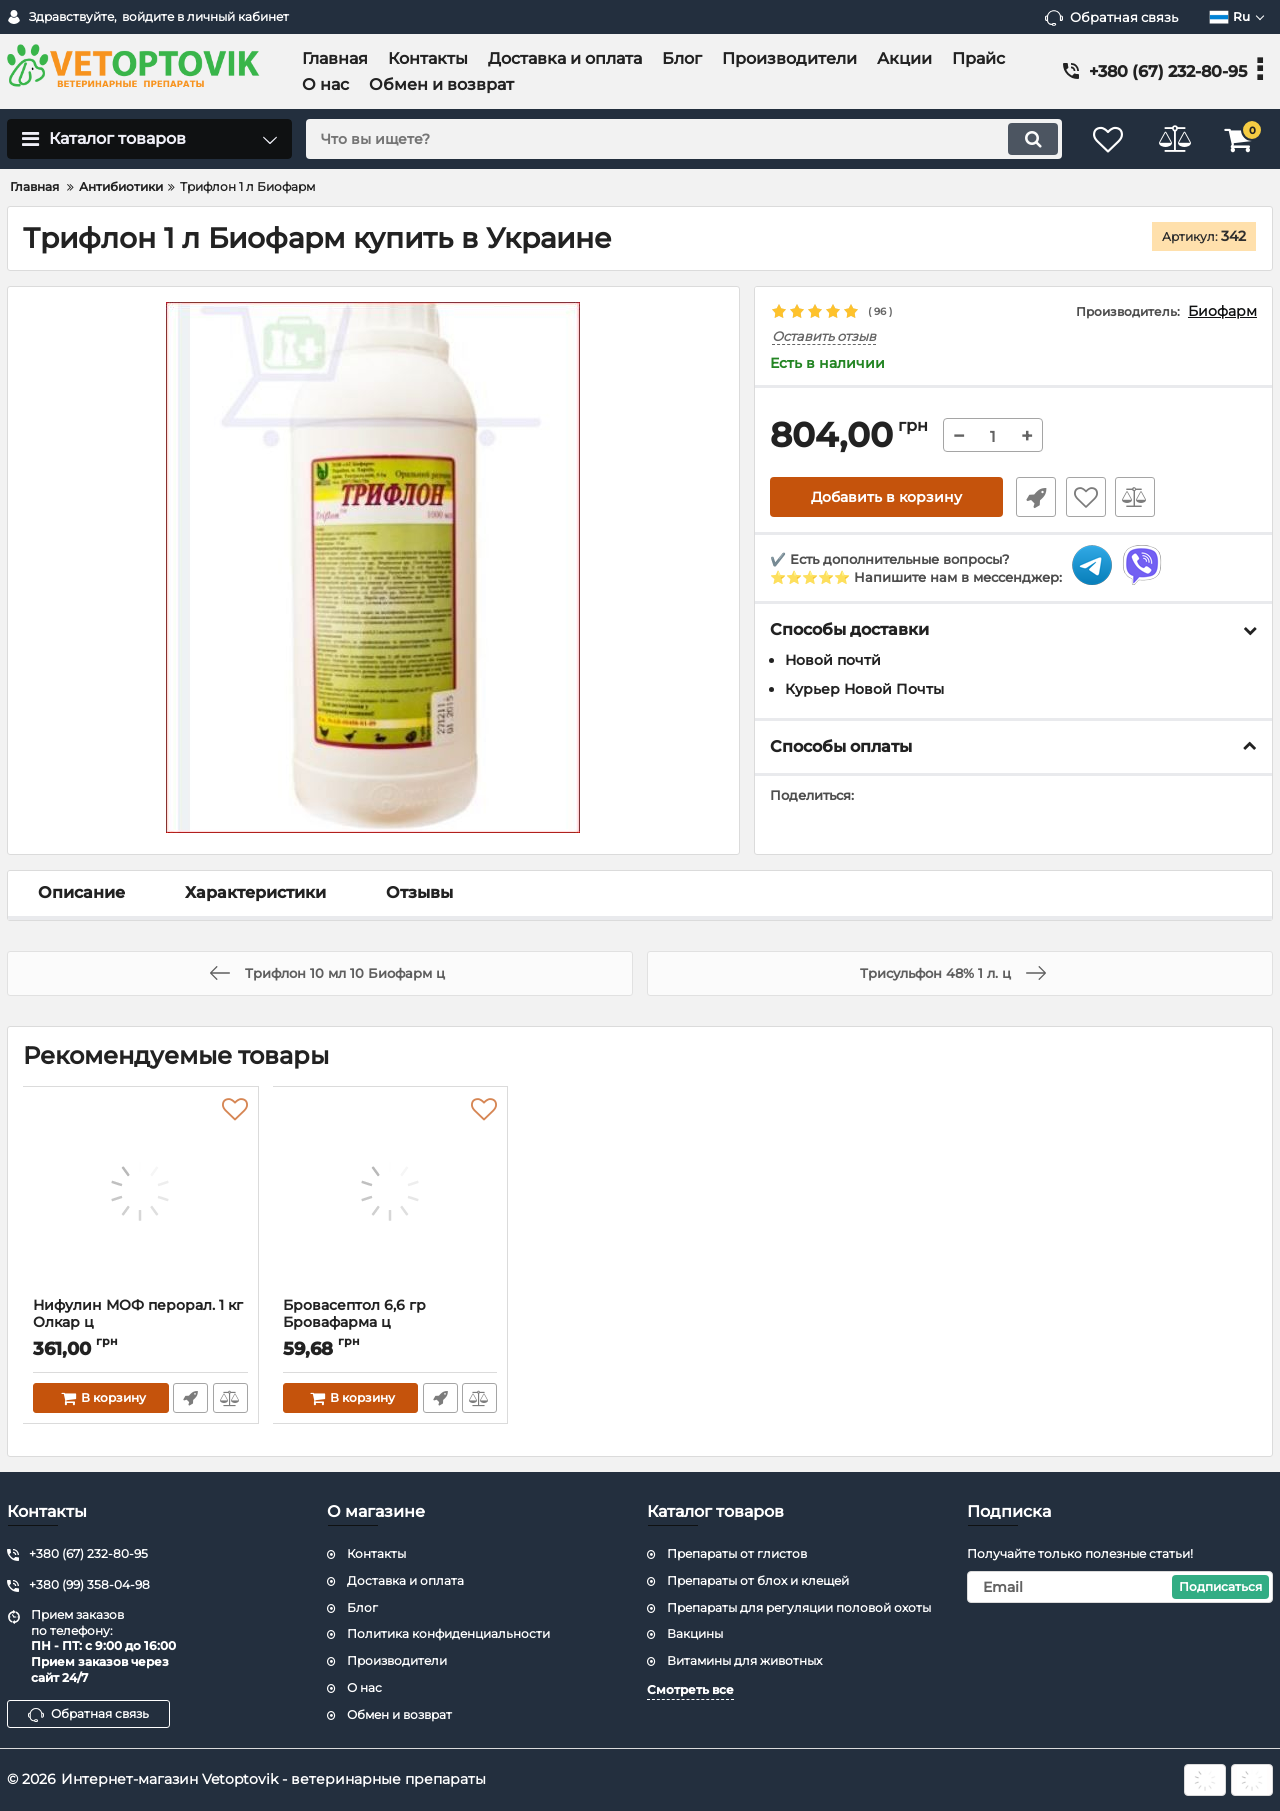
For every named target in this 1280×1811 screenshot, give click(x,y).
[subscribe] (1120, 1587)
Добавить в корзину (886, 498)
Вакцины (695, 1633)
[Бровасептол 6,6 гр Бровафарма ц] (391, 1197)
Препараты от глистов (737, 1553)
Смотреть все (690, 1689)
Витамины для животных (744, 1660)
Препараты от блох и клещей (758, 1580)
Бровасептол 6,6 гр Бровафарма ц (391, 1323)
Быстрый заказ (1033, 498)
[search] (677, 139)
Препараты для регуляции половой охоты (799, 1607)
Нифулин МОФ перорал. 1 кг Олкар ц (141, 1323)
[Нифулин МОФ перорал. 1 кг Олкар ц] (141, 1197)
